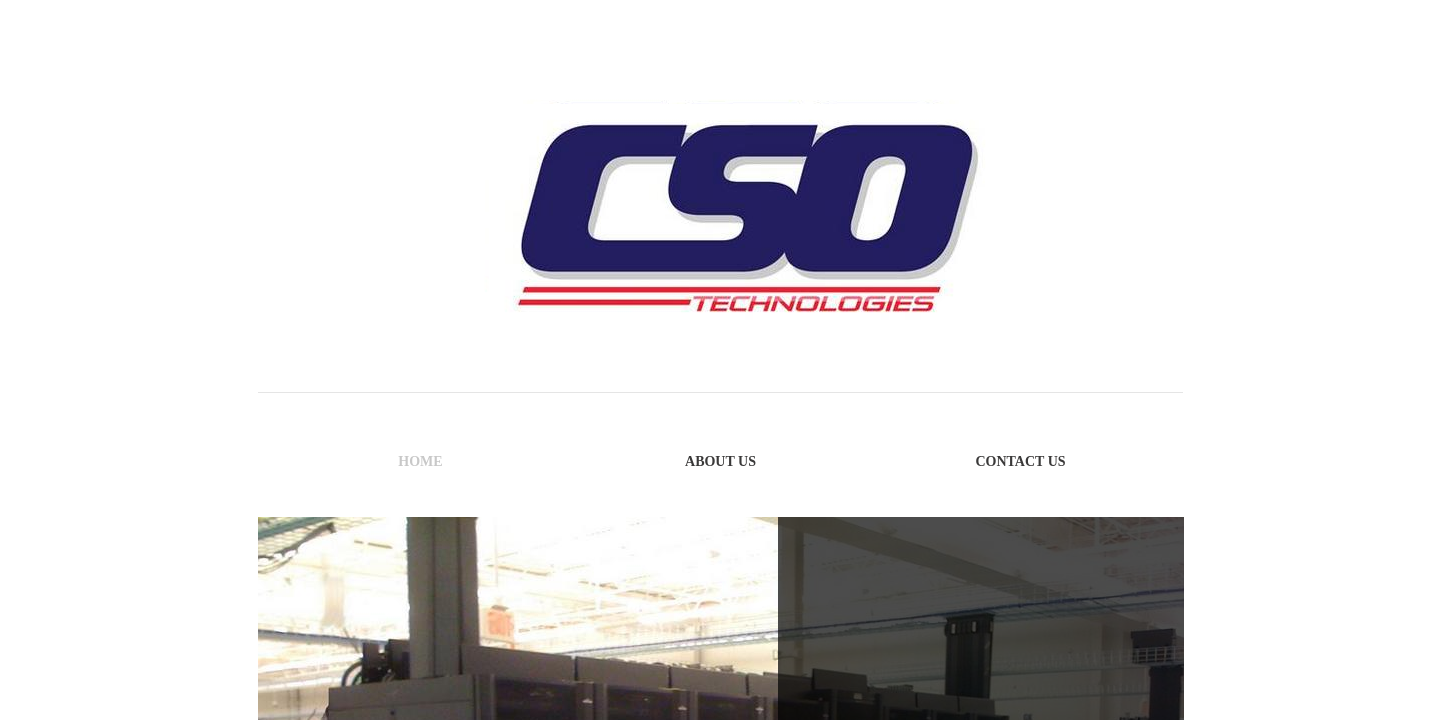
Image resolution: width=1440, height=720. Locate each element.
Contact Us (1020, 461)
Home (420, 461)
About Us (720, 461)
